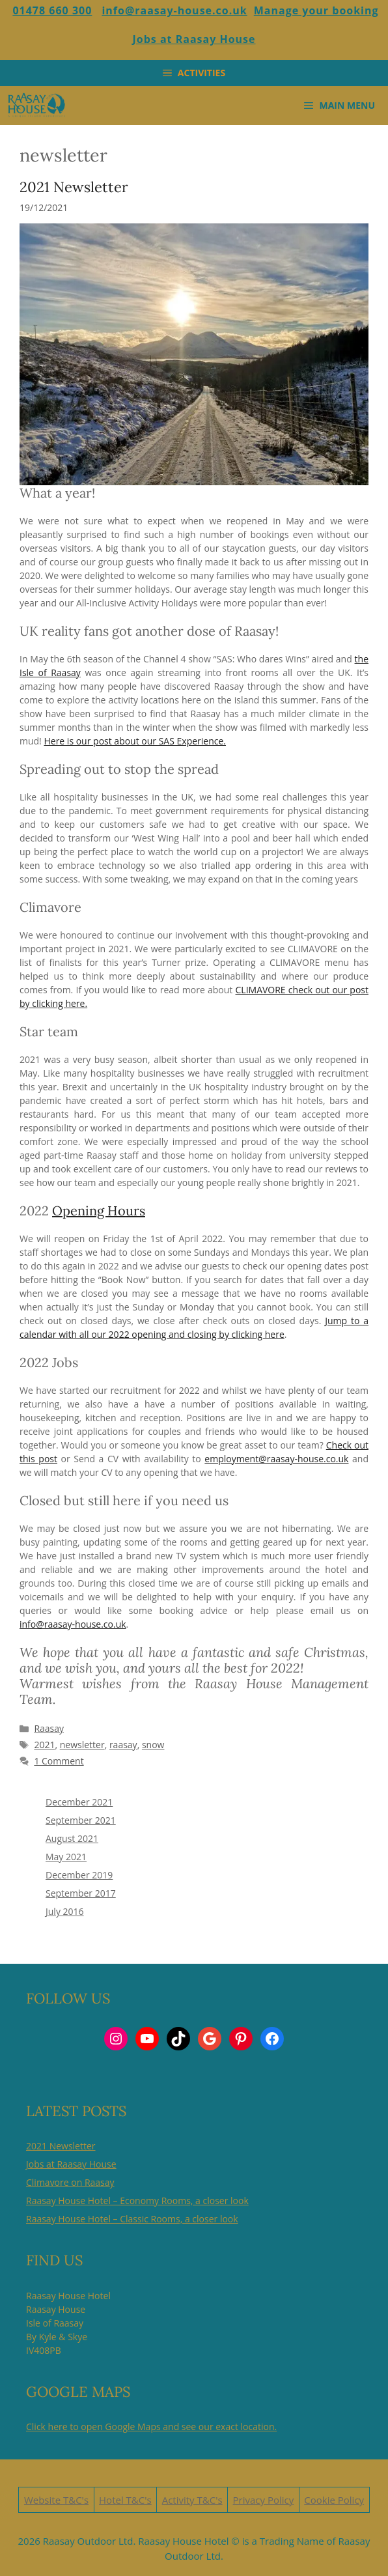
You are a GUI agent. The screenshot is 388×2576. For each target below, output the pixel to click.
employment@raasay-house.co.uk (276, 1458)
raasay (123, 1744)
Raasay (49, 1728)
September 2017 (81, 1893)
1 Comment (58, 1761)
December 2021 (79, 1802)
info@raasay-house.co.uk (174, 10)
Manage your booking (316, 10)
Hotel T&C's (125, 2499)
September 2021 (81, 1820)
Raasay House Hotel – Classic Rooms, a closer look (132, 2219)
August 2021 (72, 1838)
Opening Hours (98, 1210)
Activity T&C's (192, 2499)
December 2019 (79, 1875)
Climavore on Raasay (70, 2182)
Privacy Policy (263, 2499)
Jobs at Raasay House (193, 39)
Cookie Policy (334, 2499)
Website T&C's (56, 2499)
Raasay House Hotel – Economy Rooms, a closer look (137, 2200)
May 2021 (66, 1856)
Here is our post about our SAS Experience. (135, 741)
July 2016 (65, 1911)
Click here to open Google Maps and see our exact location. (151, 2426)
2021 (44, 1744)
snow (153, 1744)
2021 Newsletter (74, 187)
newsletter (82, 1744)
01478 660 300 (52, 10)
